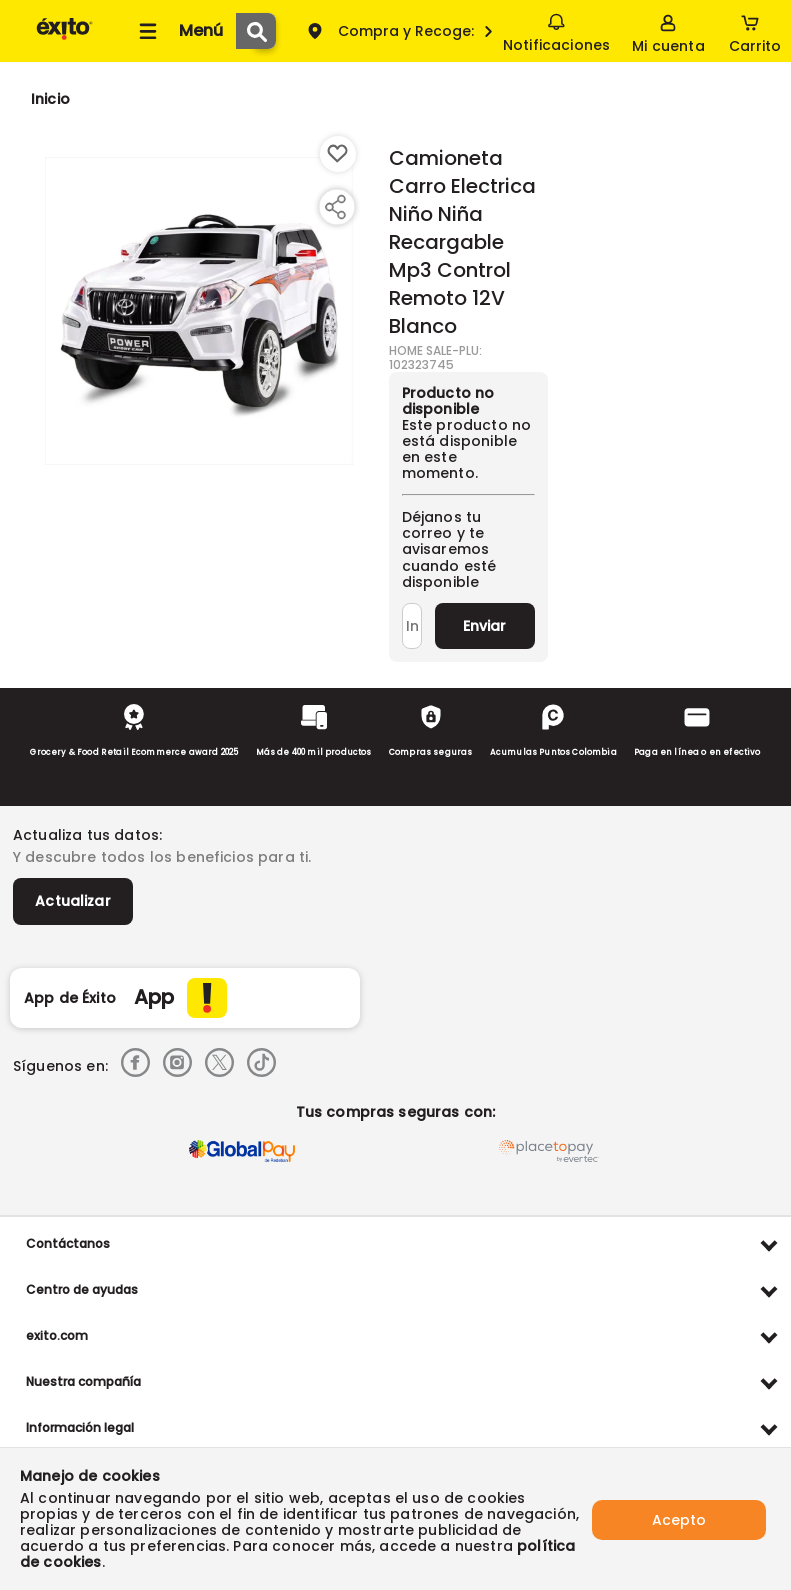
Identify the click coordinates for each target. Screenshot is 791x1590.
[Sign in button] (668, 31)
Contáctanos (68, 1243)
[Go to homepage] (50, 99)
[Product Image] (199, 311)
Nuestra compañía (83, 1381)
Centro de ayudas (82, 1289)
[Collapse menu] (178, 31)
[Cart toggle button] (755, 31)
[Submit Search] (256, 31)
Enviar (484, 626)
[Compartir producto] (335, 207)
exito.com (57, 1335)
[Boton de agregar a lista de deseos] (338, 154)
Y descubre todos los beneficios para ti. (162, 857)
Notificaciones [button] (556, 30)
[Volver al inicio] (64, 38)
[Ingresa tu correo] (412, 626)
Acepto (679, 1519)
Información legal (80, 1427)
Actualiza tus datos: (87, 835)
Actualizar (73, 901)
